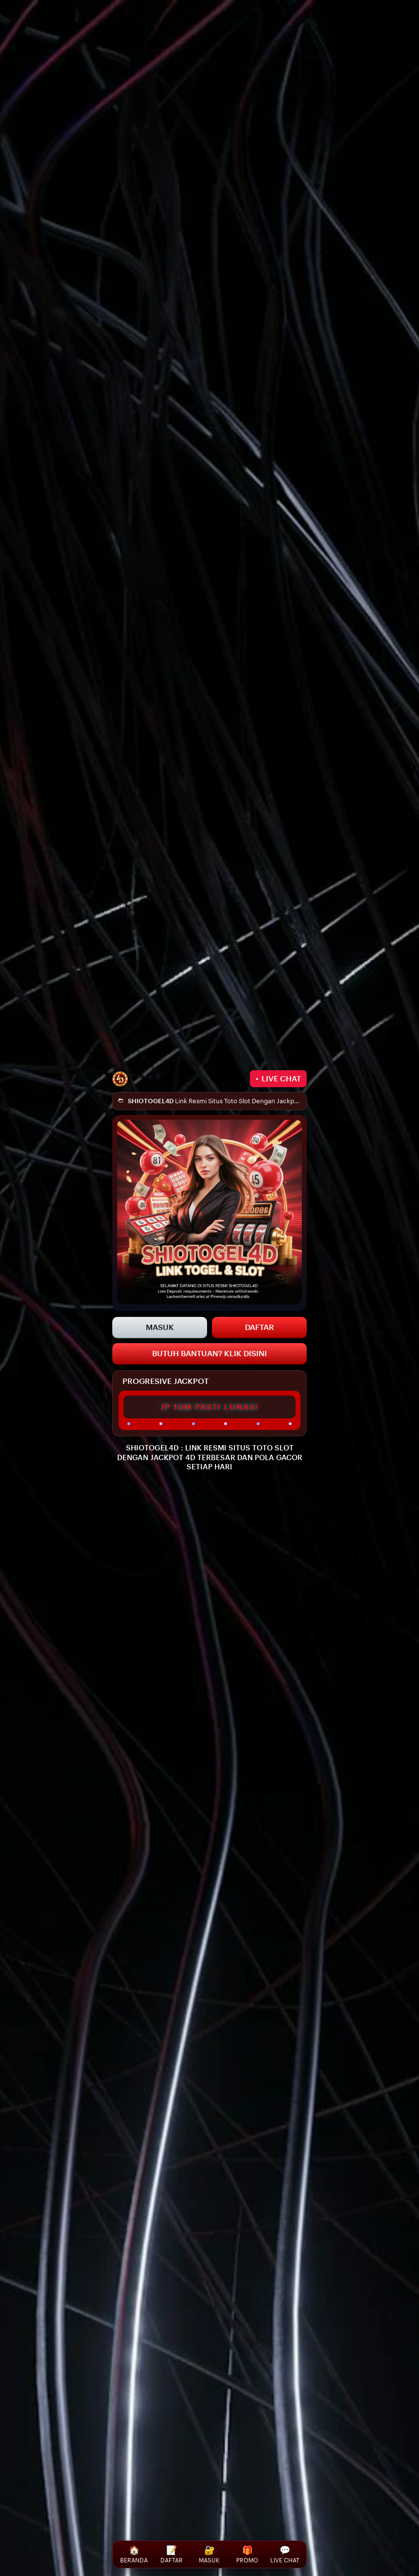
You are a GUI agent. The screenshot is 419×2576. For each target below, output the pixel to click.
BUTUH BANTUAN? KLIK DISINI (209, 1353)
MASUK (160, 1327)
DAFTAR (259, 1327)
